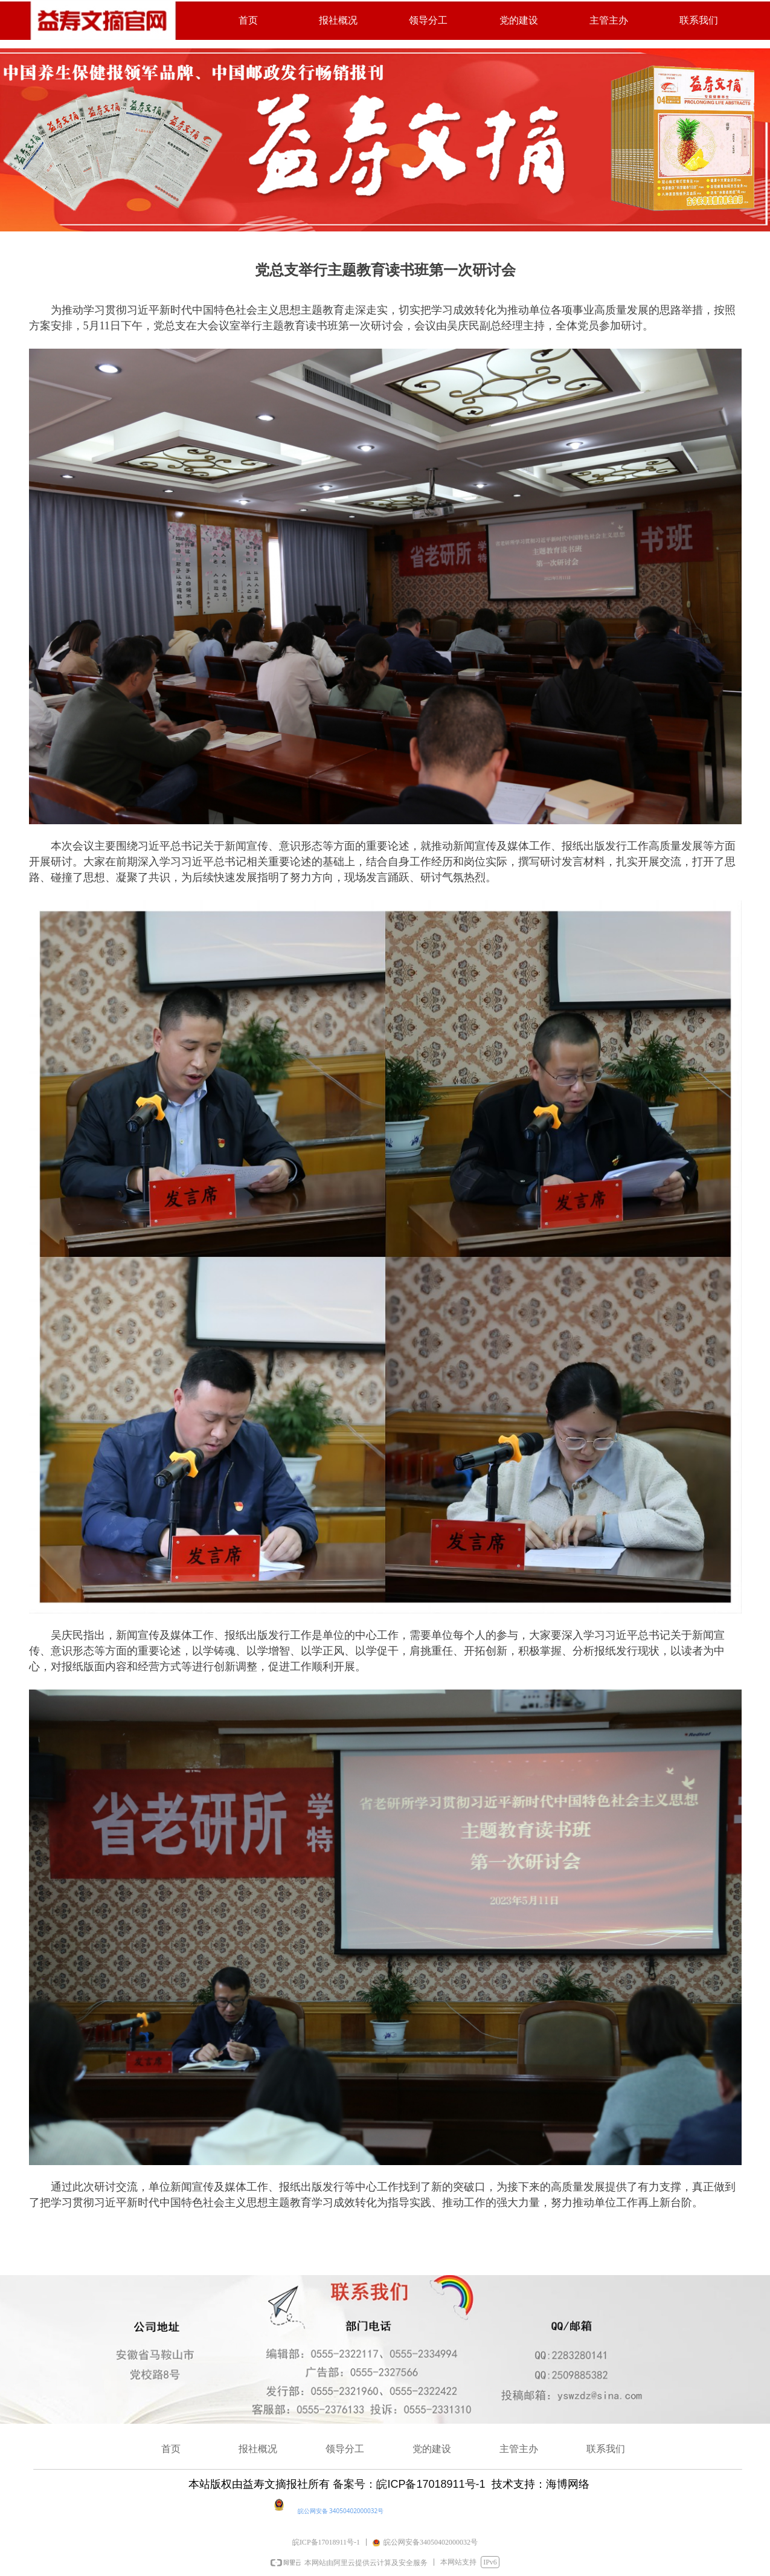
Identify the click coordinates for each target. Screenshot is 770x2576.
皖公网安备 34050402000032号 (341, 2511)
